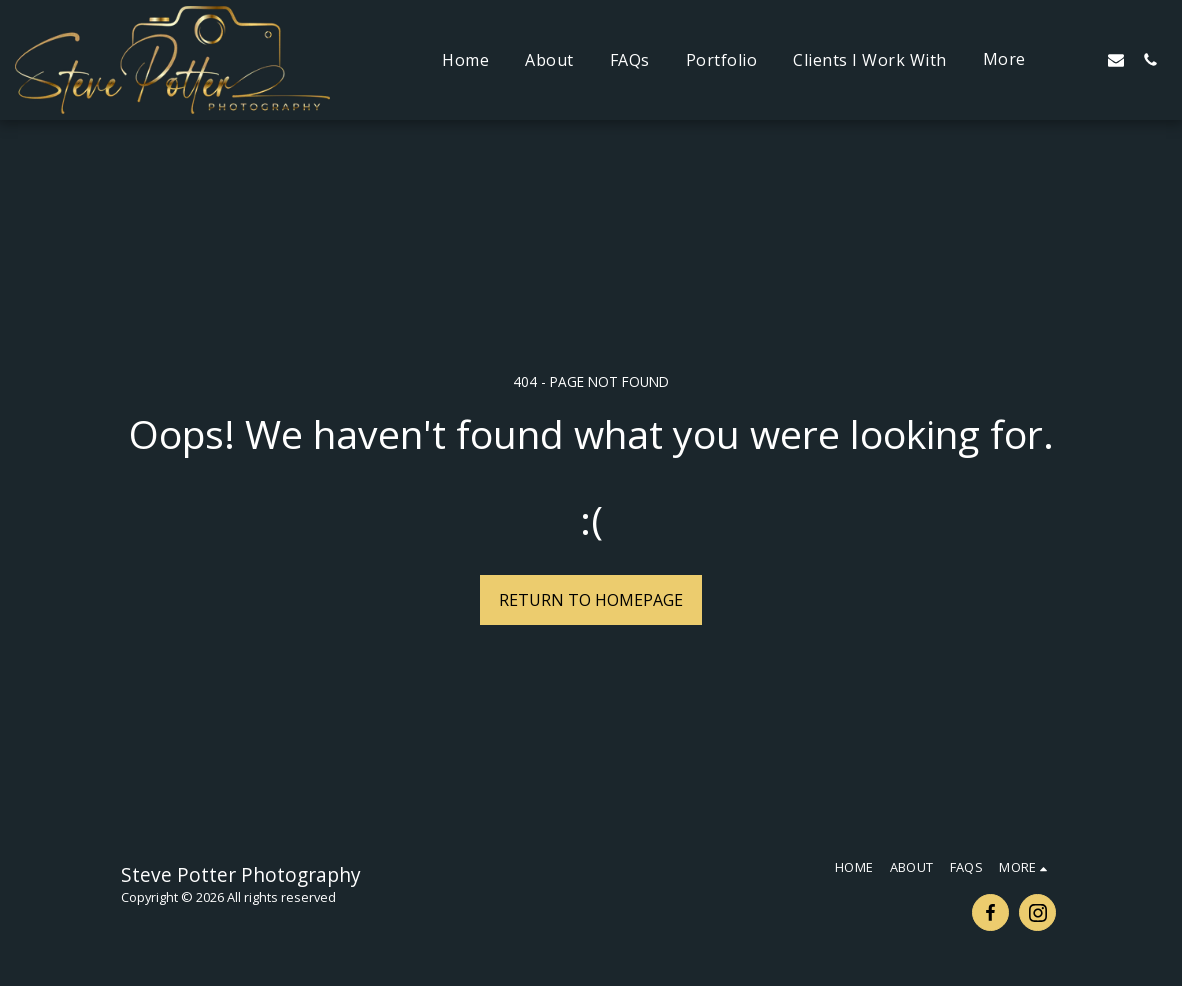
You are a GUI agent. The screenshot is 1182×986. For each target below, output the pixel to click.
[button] (1082, 59)
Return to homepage (591, 600)
